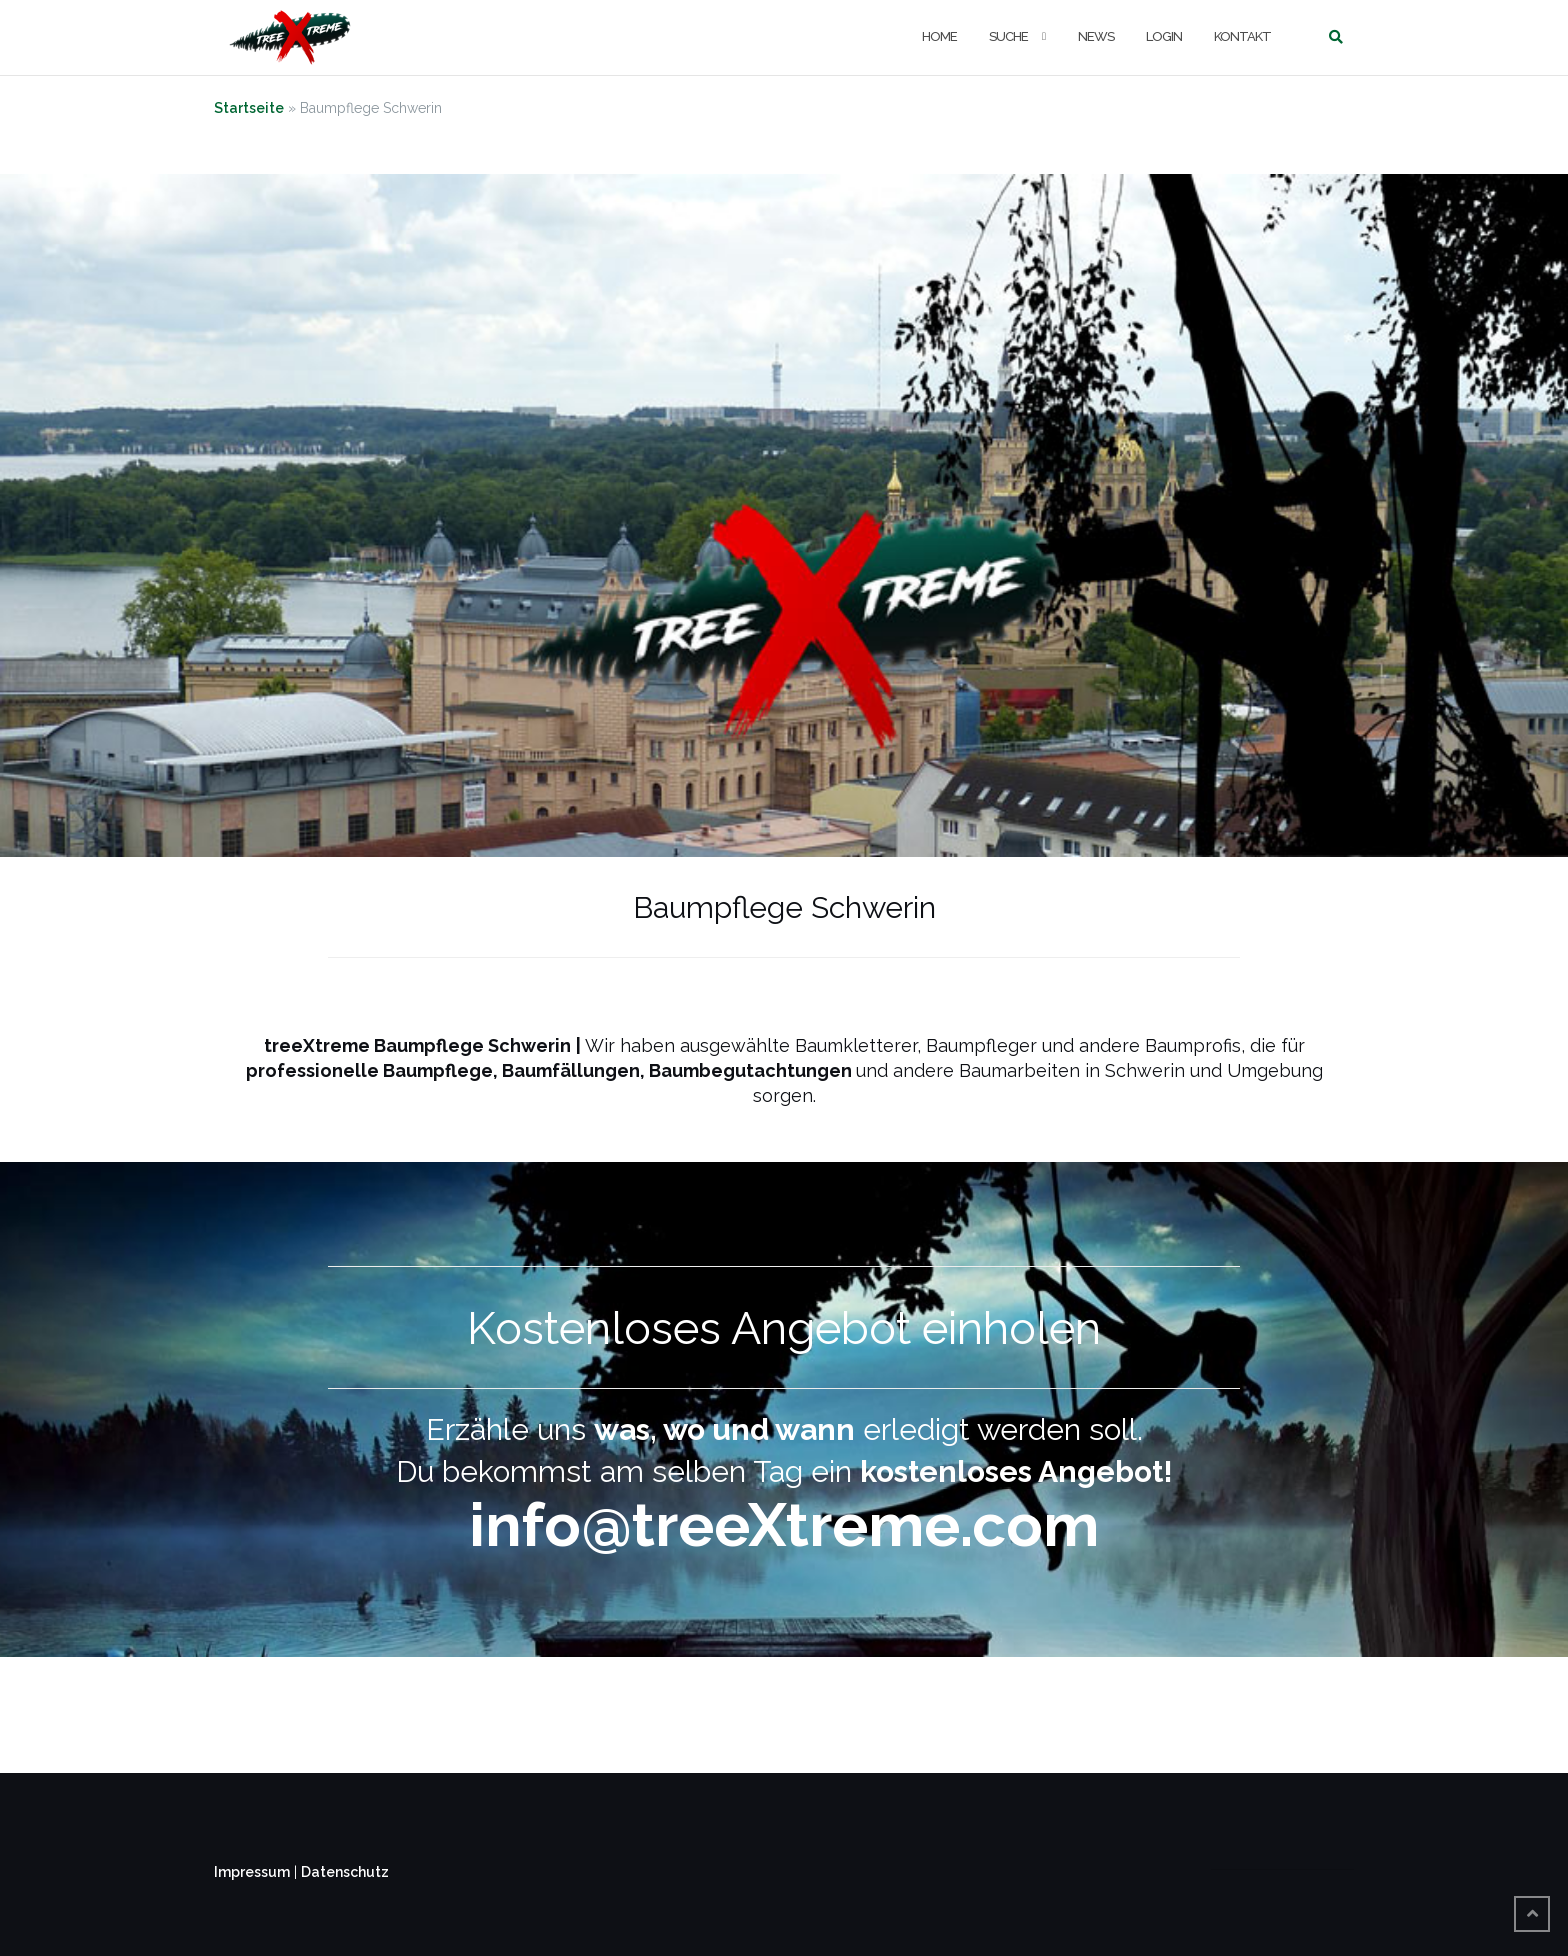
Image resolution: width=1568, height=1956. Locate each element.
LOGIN (1164, 36)
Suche (1008, 36)
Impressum (252, 1872)
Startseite (249, 108)
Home (939, 36)
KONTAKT (1242, 36)
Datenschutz (345, 1872)
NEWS (1096, 36)
